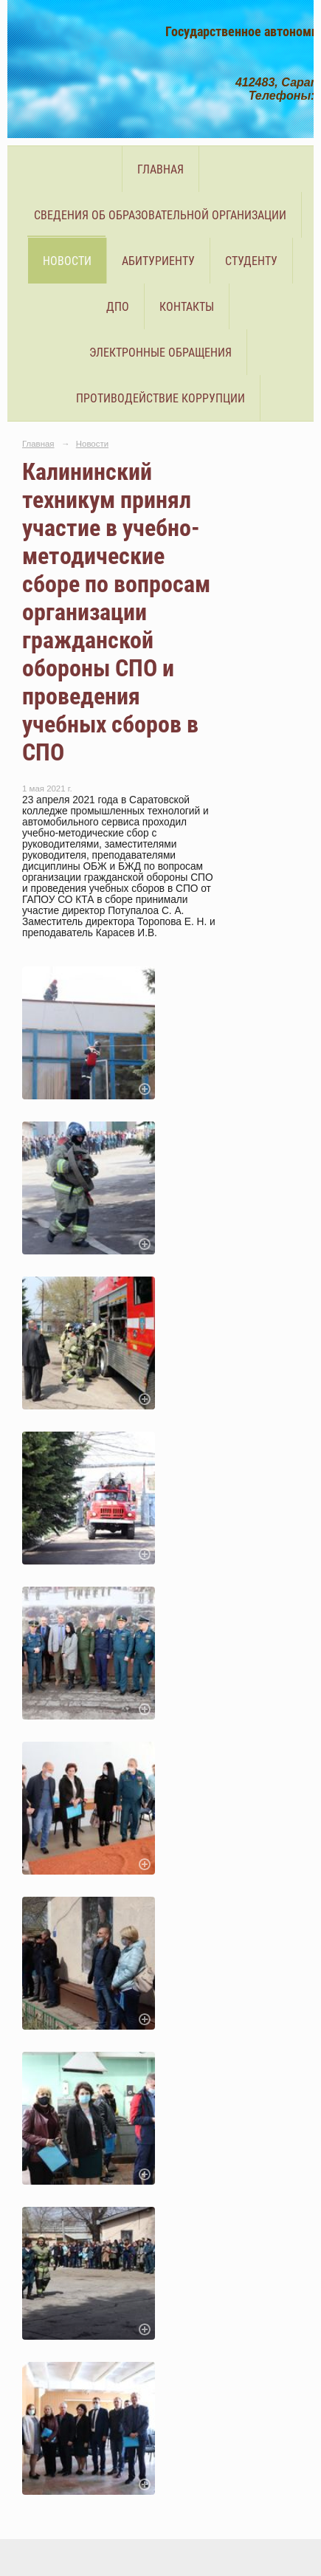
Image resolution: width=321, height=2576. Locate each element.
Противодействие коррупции (160, 398)
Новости (67, 261)
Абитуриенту (158, 261)
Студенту (251, 261)
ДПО (117, 307)
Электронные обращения (160, 353)
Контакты (186, 307)
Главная (160, 169)
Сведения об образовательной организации (160, 215)
